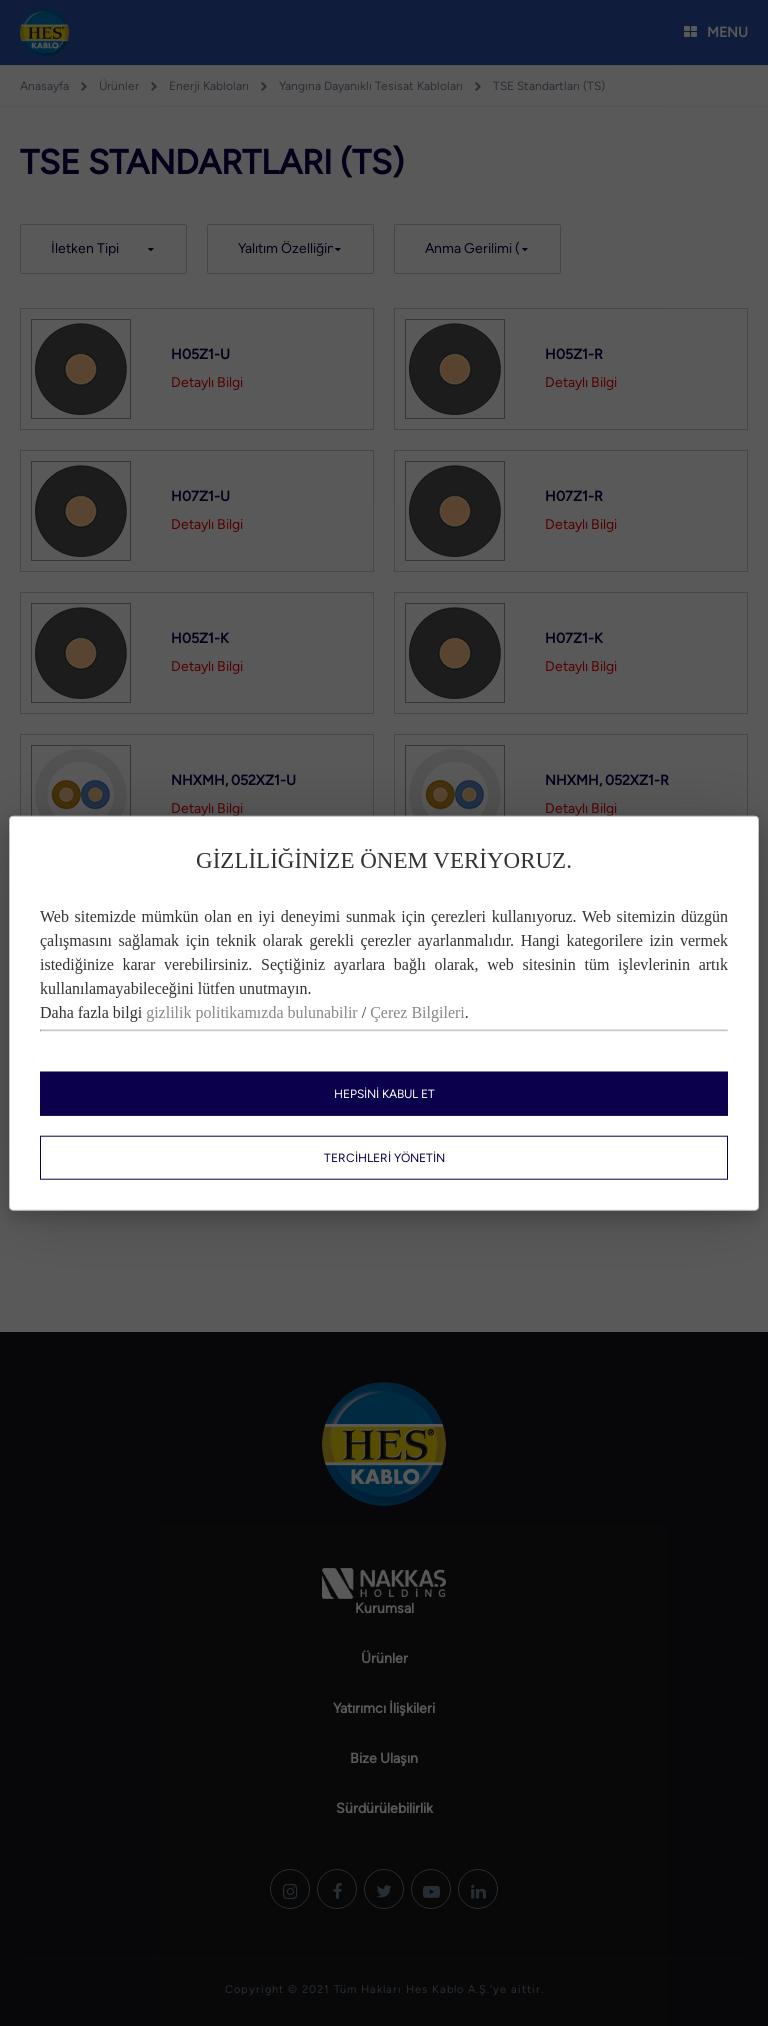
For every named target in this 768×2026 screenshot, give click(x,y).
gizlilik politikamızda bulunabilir (252, 1011)
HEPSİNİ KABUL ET (384, 1093)
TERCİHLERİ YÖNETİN (384, 1157)
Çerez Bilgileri (417, 1011)
